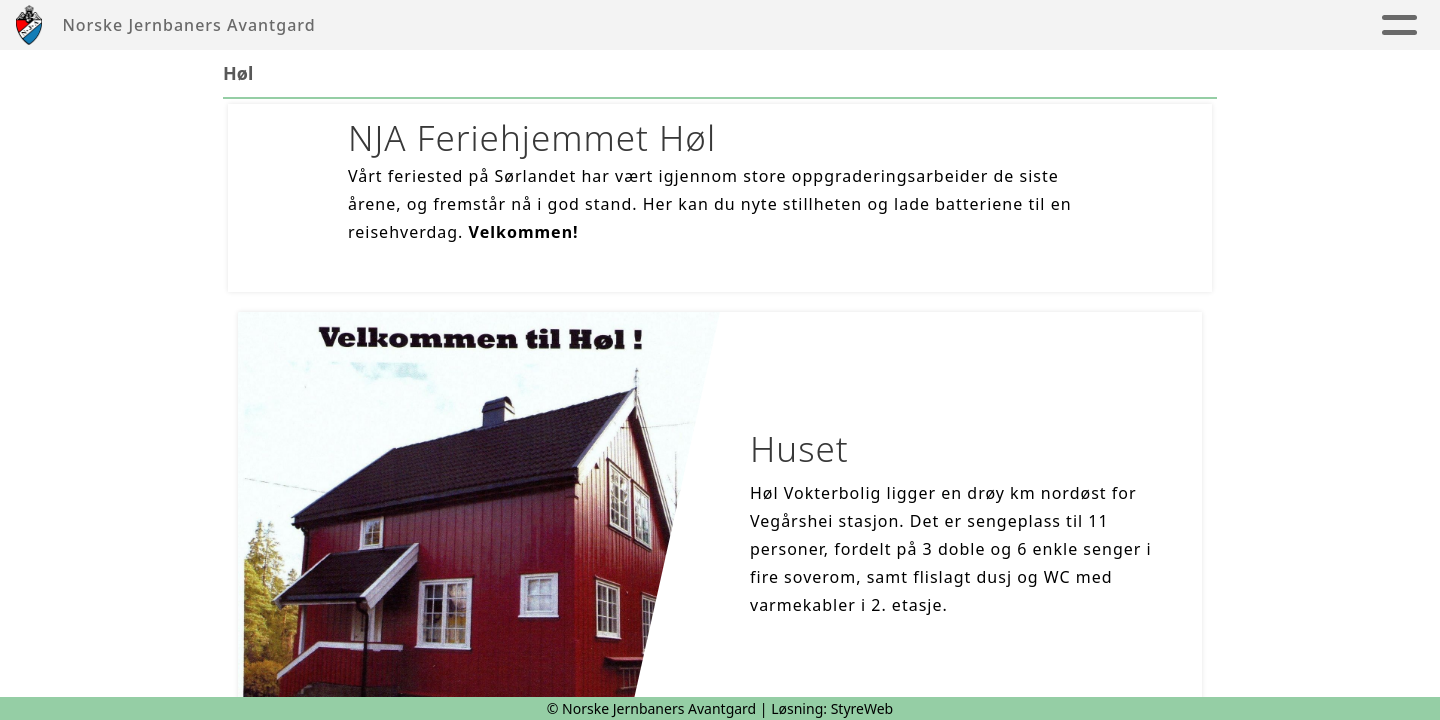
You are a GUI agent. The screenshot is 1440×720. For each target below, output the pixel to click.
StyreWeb (862, 708)
